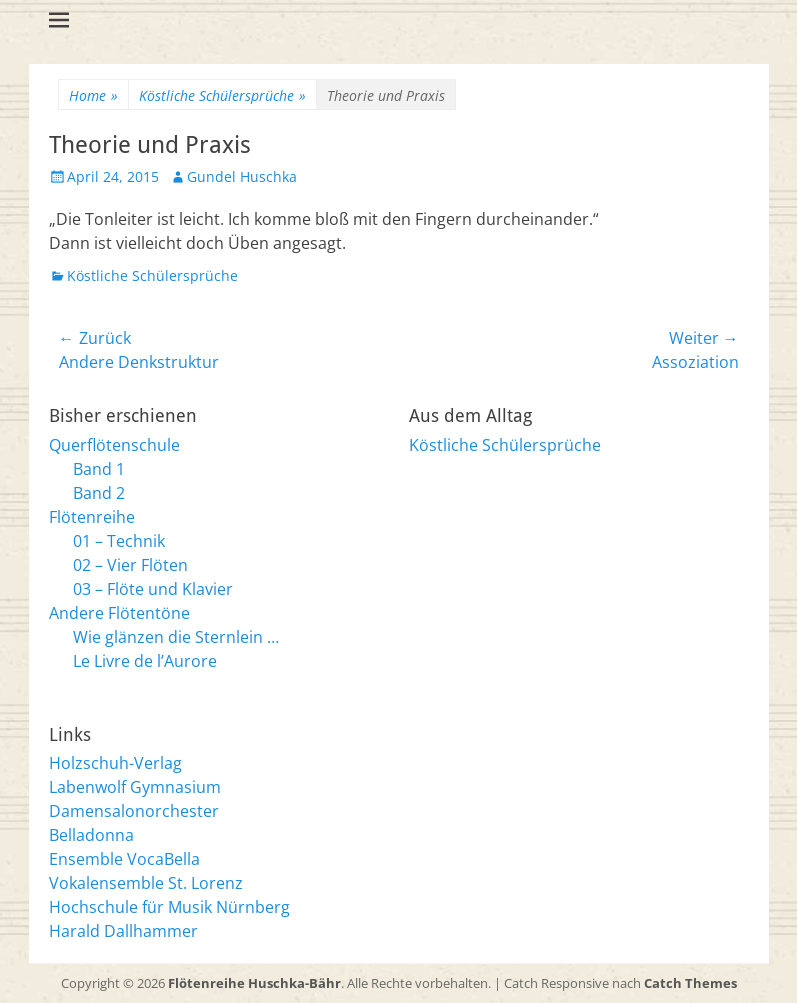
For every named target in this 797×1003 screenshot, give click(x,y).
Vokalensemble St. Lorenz (146, 883)
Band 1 (99, 469)
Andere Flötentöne (119, 613)
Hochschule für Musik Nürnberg (169, 907)
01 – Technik (119, 541)
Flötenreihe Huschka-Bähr (254, 983)
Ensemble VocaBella (124, 859)
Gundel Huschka (242, 176)
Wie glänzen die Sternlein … (176, 637)
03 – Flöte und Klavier (153, 589)
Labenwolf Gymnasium (135, 787)
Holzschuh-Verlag (115, 763)
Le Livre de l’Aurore (145, 661)
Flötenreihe (92, 517)
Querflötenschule (114, 445)
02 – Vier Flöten (130, 565)
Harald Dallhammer (123, 931)
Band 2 (99, 493)
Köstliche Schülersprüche (222, 95)
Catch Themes (690, 983)
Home (93, 95)
